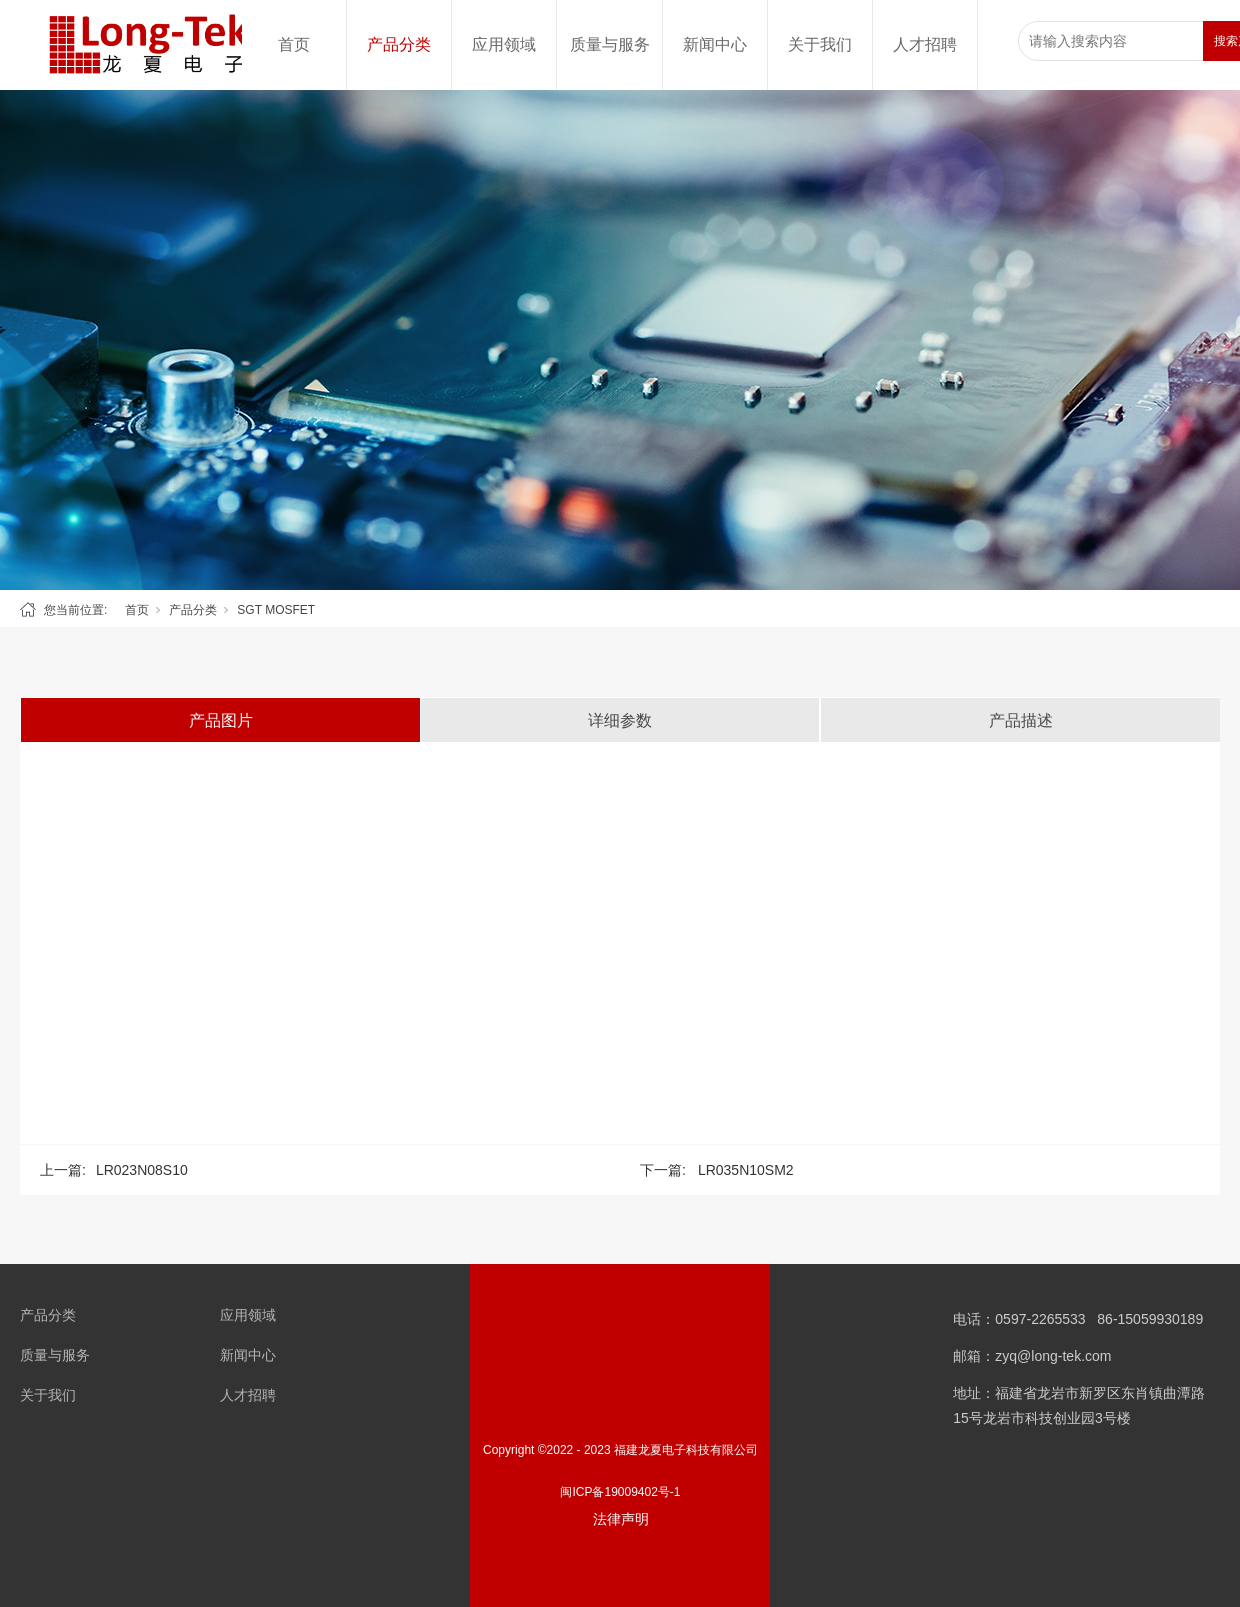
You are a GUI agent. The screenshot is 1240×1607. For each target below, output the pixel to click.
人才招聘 (925, 44)
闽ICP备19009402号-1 (620, 1492)
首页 (294, 44)
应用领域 (504, 44)
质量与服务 (610, 44)
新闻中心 (715, 44)
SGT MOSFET (276, 610)
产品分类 (399, 44)
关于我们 (820, 44)
